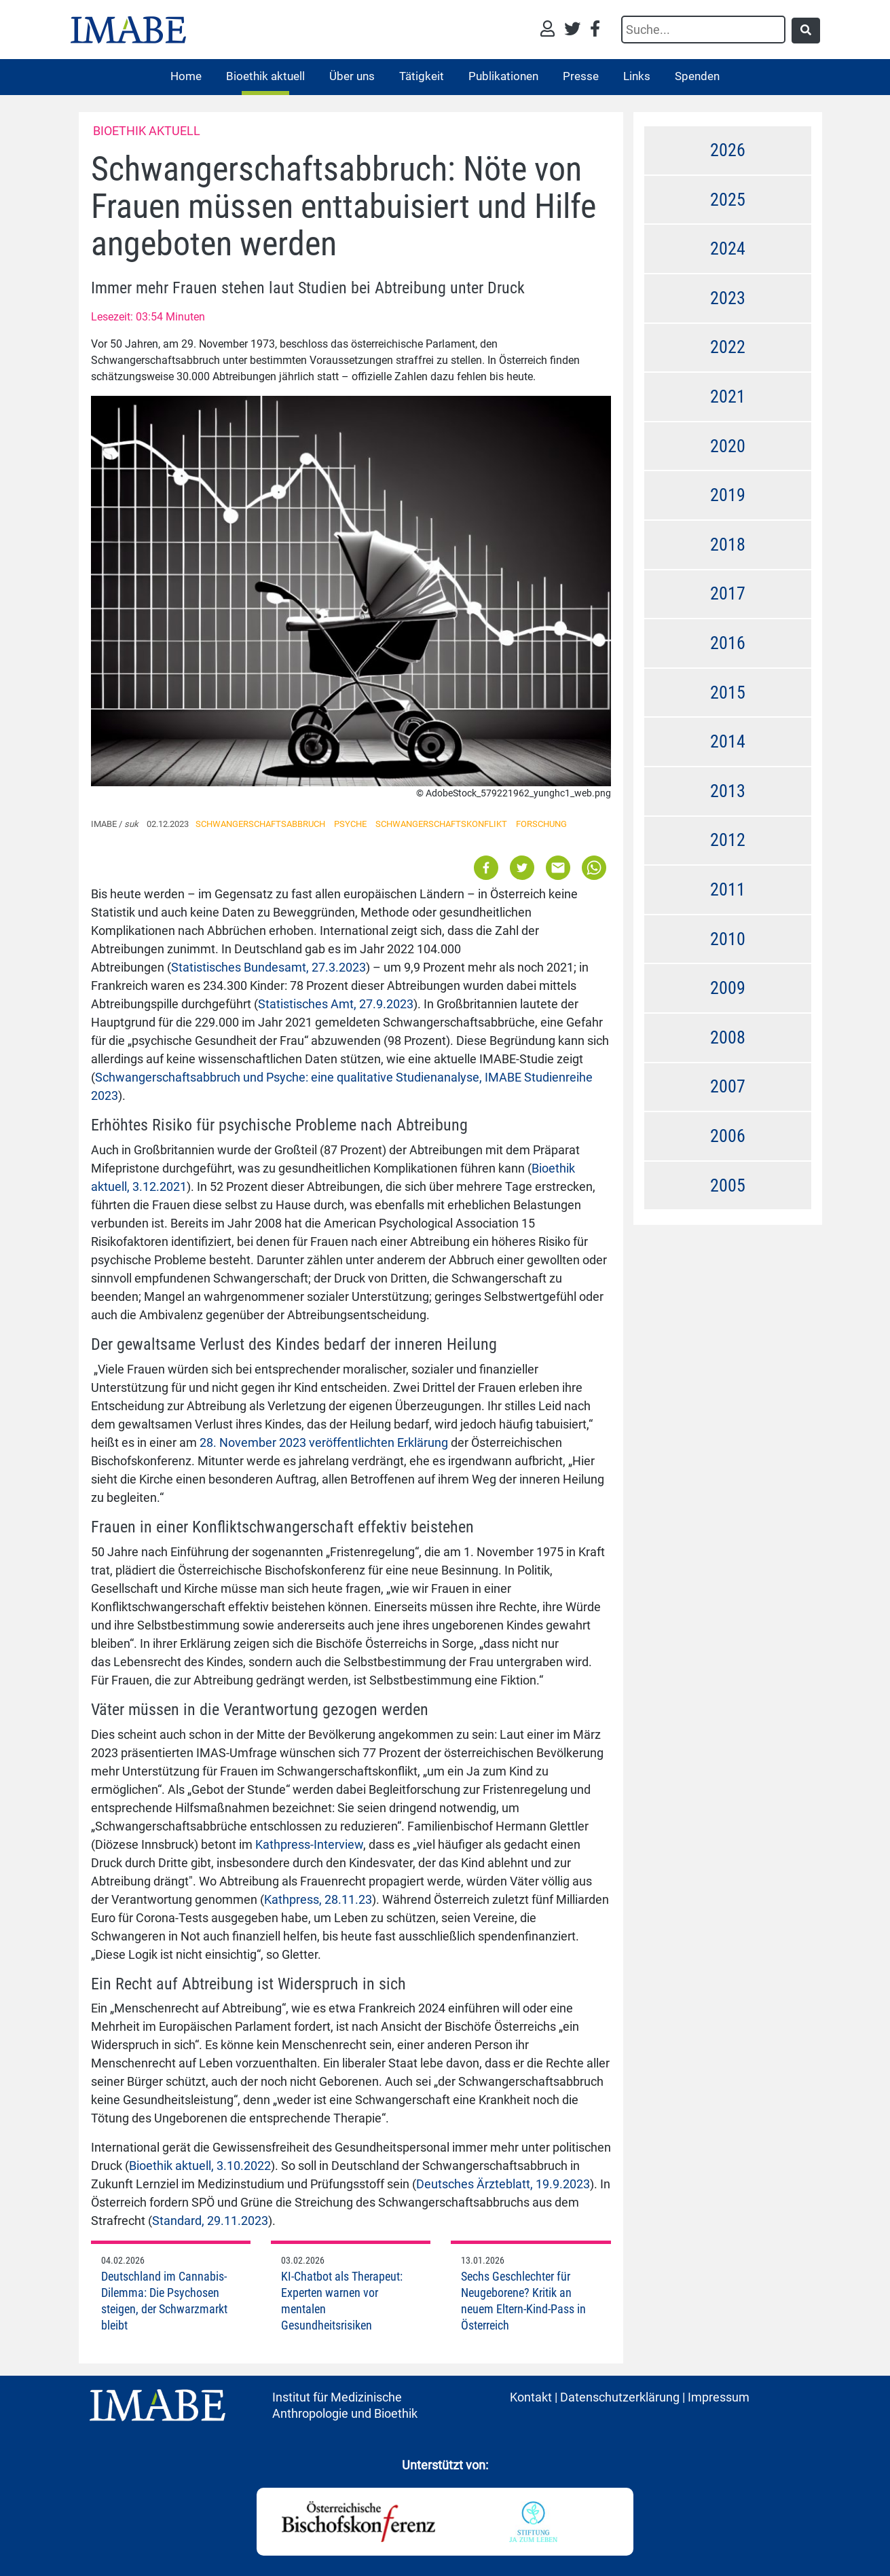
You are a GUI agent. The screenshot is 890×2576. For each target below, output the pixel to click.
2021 (727, 396)
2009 (727, 988)
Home (186, 76)
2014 (727, 741)
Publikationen (503, 76)
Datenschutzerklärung (620, 2397)
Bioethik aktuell (265, 76)
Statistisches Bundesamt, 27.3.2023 (268, 967)
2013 (727, 791)
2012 (727, 840)
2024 (727, 248)
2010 (727, 939)
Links (636, 76)
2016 (727, 643)
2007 (727, 1086)
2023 (727, 298)
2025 (727, 199)
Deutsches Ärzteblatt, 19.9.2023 (503, 2184)
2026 (727, 150)
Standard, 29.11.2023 (210, 2220)
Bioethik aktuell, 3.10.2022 (200, 2165)
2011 (727, 889)
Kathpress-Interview (309, 1844)
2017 (727, 593)
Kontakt (531, 2397)
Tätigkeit (421, 76)
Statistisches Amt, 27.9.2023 (335, 1004)
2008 (727, 1037)
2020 (727, 446)
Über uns (352, 76)
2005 (727, 1185)
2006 (727, 1136)
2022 (727, 347)
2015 (727, 692)
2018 (727, 544)
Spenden (697, 76)
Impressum (718, 2397)
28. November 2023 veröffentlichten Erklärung (324, 1442)
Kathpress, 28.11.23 (318, 1899)
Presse (581, 76)
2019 (727, 495)
